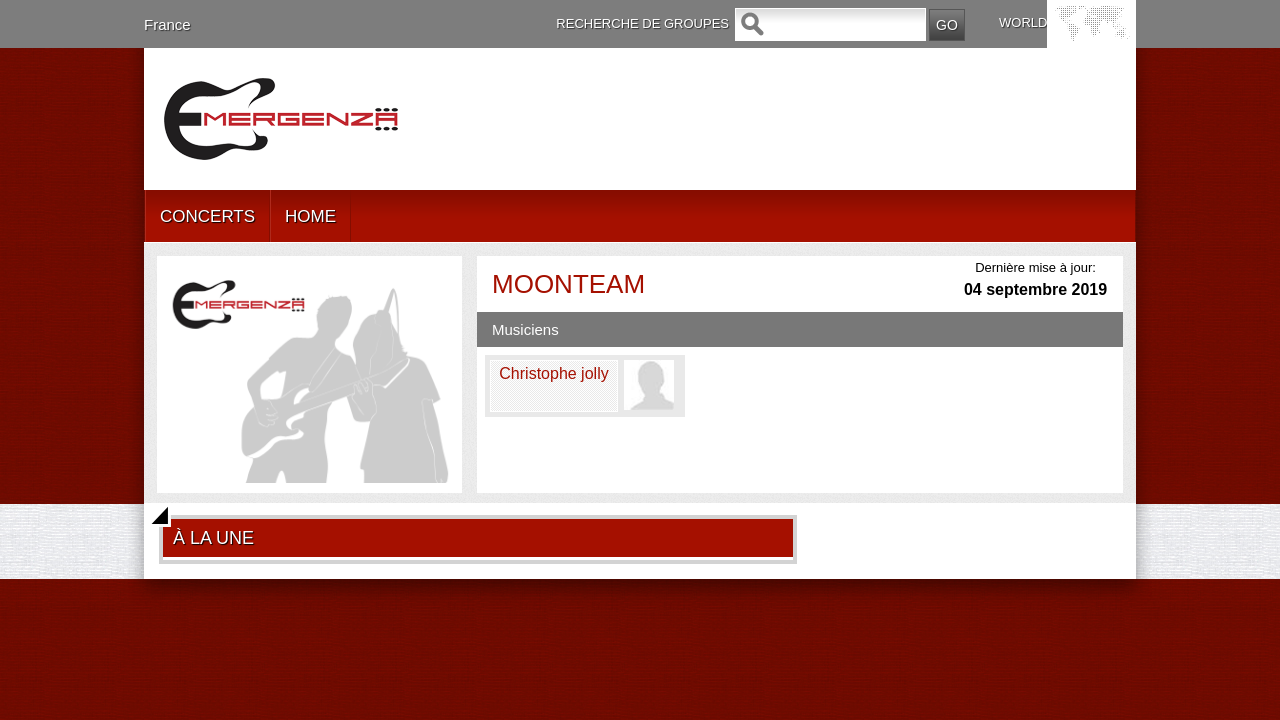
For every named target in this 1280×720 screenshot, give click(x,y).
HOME (310, 216)
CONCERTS (207, 216)
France (167, 24)
